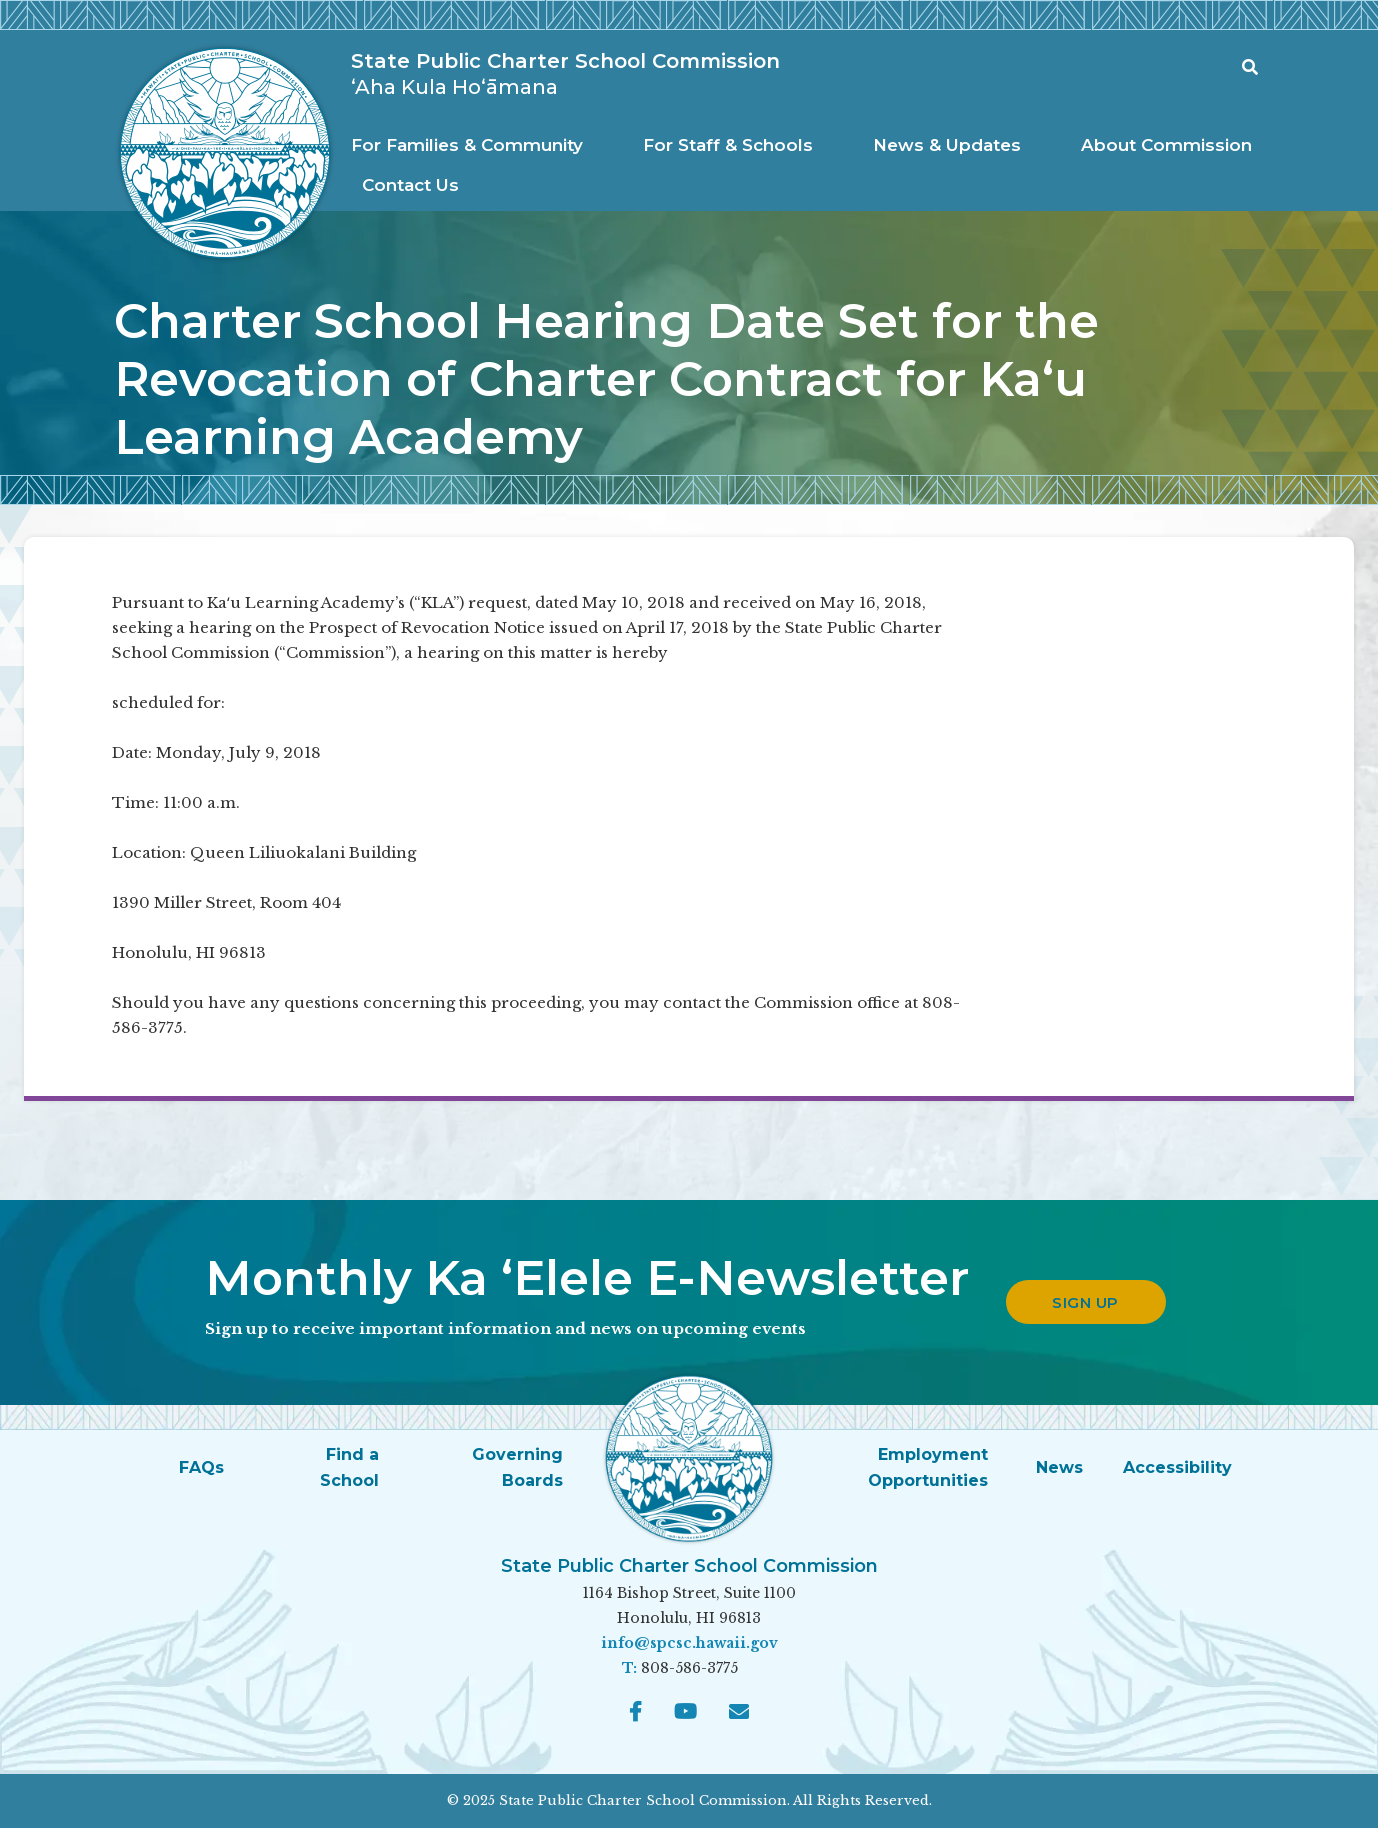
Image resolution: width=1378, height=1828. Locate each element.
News (1059, 1467)
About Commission (1166, 145)
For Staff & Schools (728, 145)
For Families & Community (467, 145)
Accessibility (1177, 1467)
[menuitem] (472, 145)
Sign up (1085, 1302)
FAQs (201, 1467)
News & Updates (947, 145)
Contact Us (410, 185)
